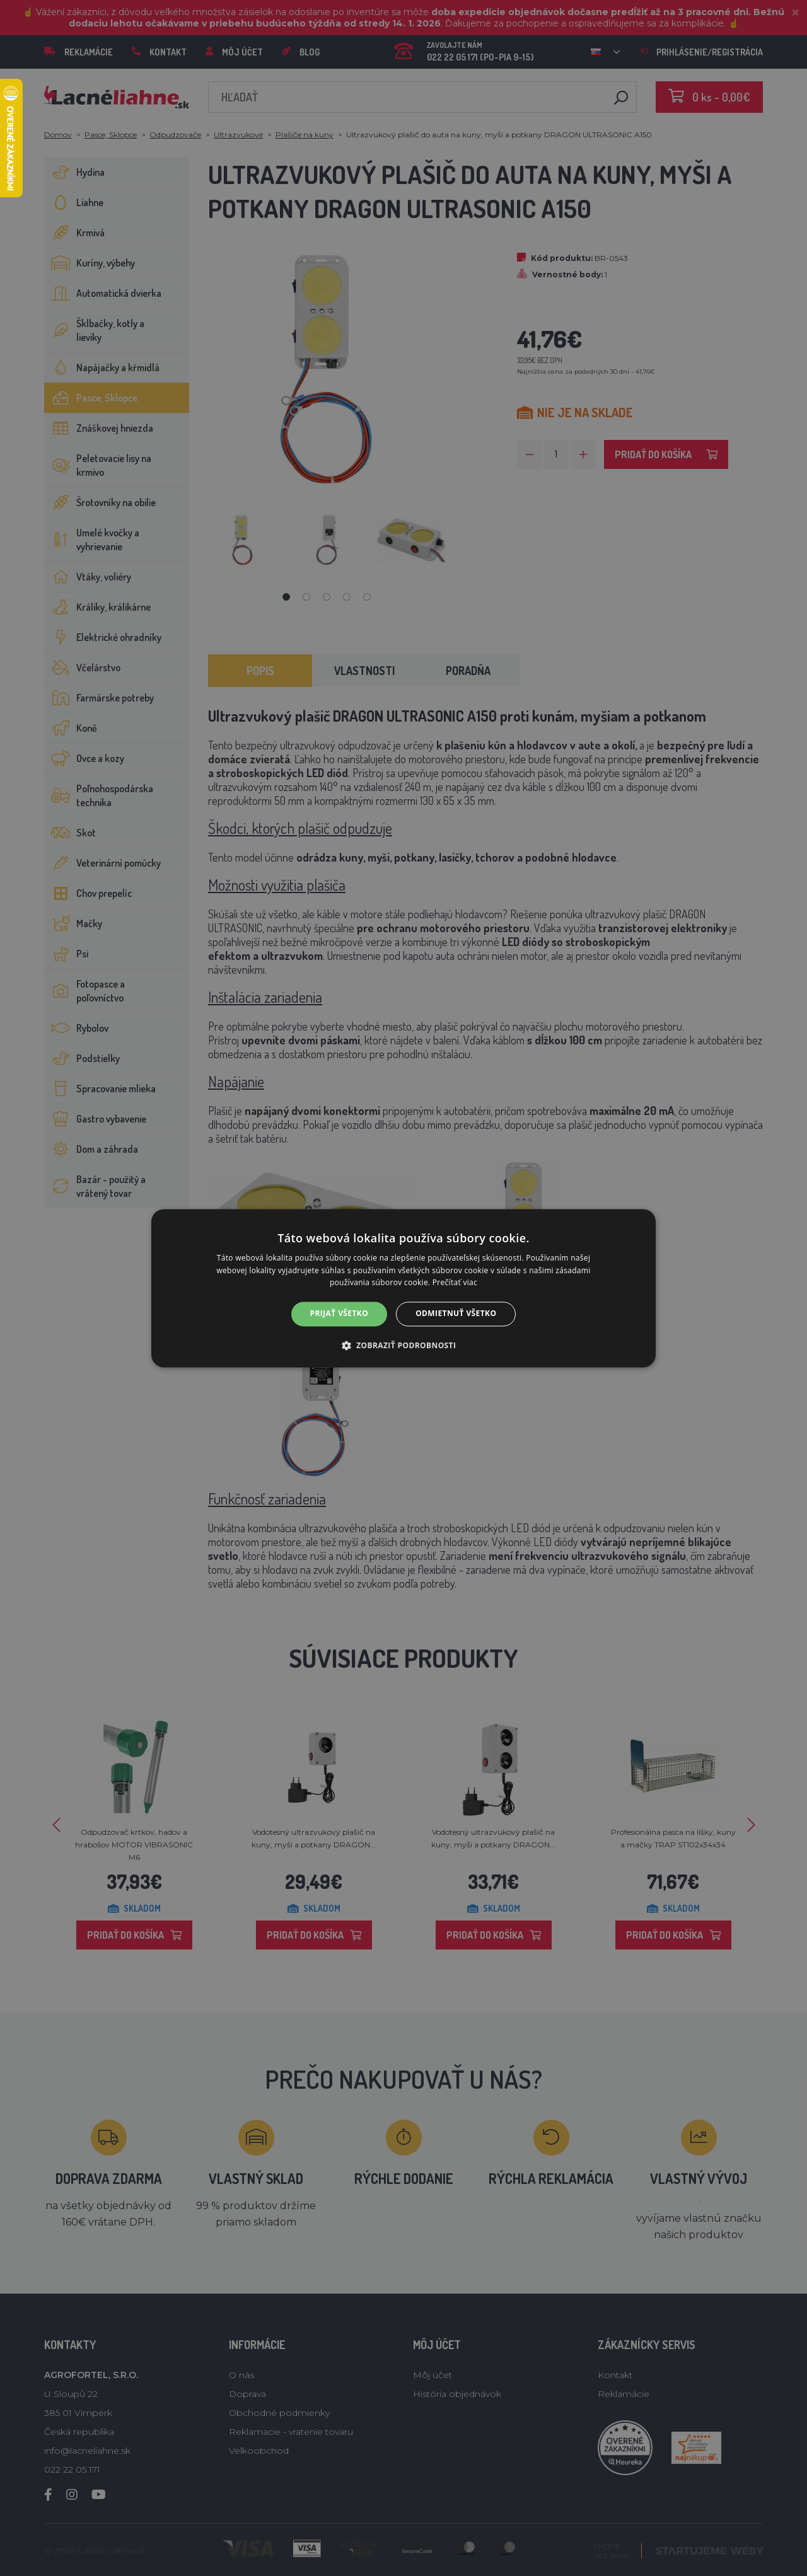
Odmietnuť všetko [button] (455, 1313)
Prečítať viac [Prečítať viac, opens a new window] (455, 1283)
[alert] (403, 1288)
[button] (403, 1345)
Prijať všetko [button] (339, 1313)
